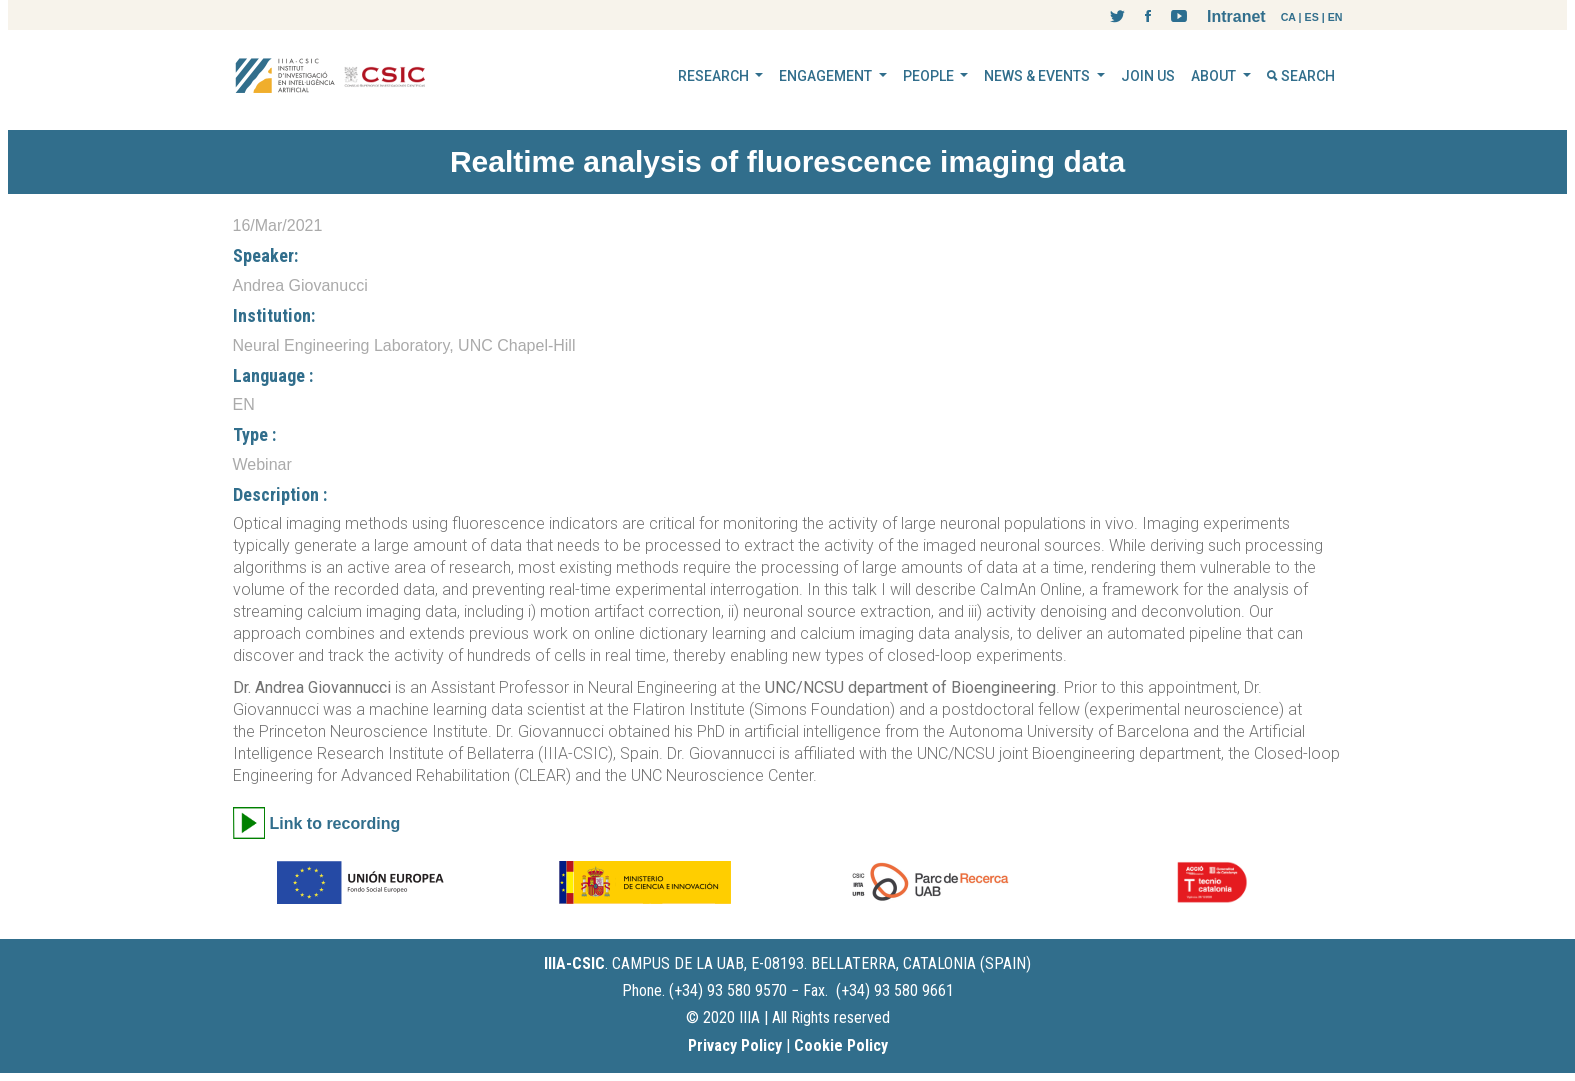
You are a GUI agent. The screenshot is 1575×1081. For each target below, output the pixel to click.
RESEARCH (715, 76)
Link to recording (335, 823)
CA (1288, 17)
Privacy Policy (735, 1045)
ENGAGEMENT (827, 76)
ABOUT (1215, 76)
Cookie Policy (841, 1045)
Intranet (1236, 16)
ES (1312, 17)
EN (1335, 17)
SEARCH (1301, 76)
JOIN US (1148, 76)
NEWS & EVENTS (1038, 76)
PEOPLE (930, 76)
